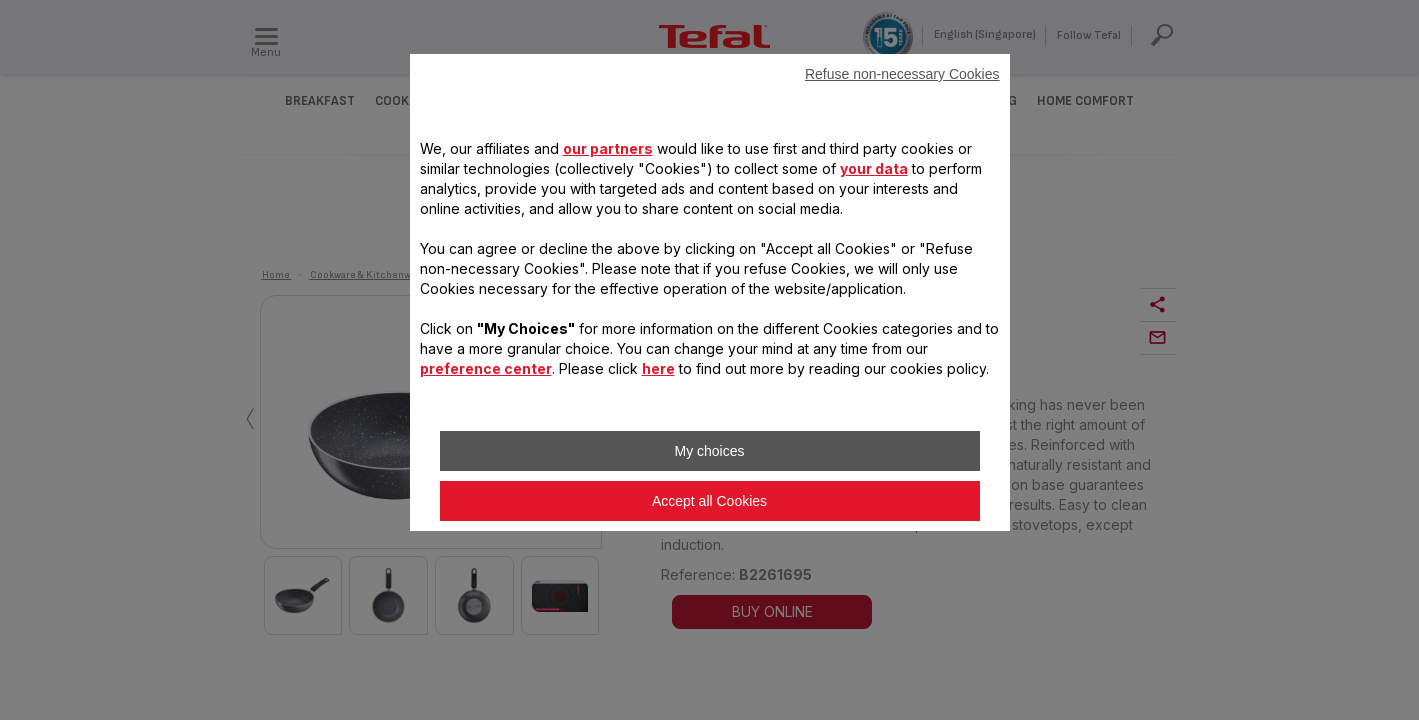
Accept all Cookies (709, 501)
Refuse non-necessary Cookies (902, 74)
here (658, 368)
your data (874, 168)
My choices (709, 451)
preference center (486, 368)
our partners (608, 148)
